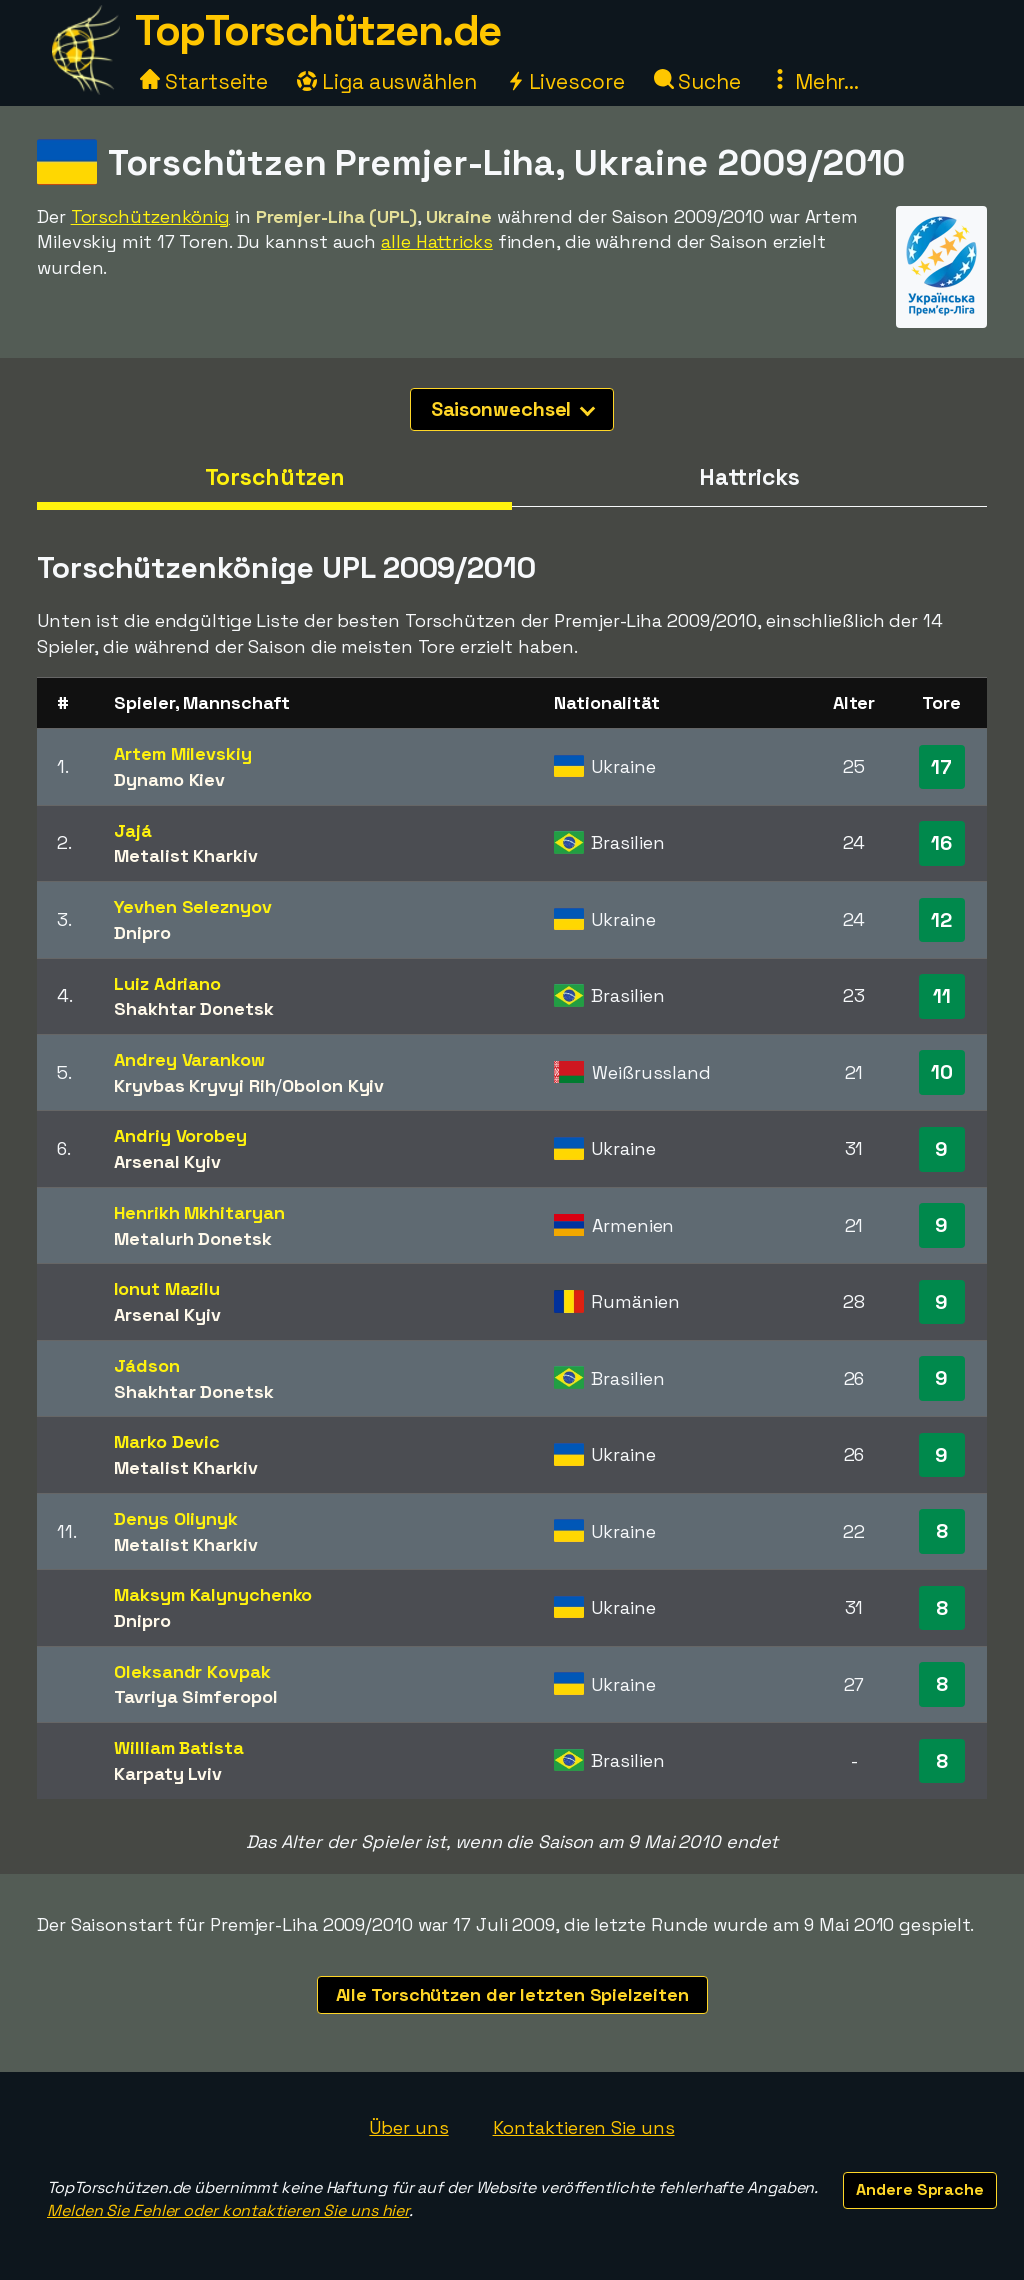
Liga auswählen (387, 81)
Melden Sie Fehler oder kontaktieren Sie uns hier (228, 2210)
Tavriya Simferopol (195, 1696)
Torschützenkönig (150, 216)
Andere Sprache (920, 2189)
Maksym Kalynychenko (213, 1594)
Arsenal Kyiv (167, 1161)
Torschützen (275, 477)
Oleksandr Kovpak (192, 1671)
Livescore (565, 81)
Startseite (204, 81)
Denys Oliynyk (176, 1518)
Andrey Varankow (189, 1059)
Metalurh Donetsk (192, 1238)
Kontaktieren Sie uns (584, 2127)
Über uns (408, 2127)
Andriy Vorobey (180, 1135)
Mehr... (814, 81)
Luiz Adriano (167, 983)
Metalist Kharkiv (185, 855)
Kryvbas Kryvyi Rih (194, 1085)
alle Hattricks (437, 241)
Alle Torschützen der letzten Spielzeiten (512, 1994)
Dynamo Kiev (169, 779)
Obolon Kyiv (333, 1085)
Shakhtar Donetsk (193, 1008)
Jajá (133, 830)
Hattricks (749, 477)
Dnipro (142, 932)
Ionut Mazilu (167, 1288)
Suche (697, 81)
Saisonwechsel (513, 409)
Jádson (146, 1365)
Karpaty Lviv (168, 1773)
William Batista (179, 1747)
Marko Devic (167, 1441)
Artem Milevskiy (183, 753)
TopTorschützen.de (318, 30)
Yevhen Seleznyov (192, 906)
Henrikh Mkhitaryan (199, 1212)
